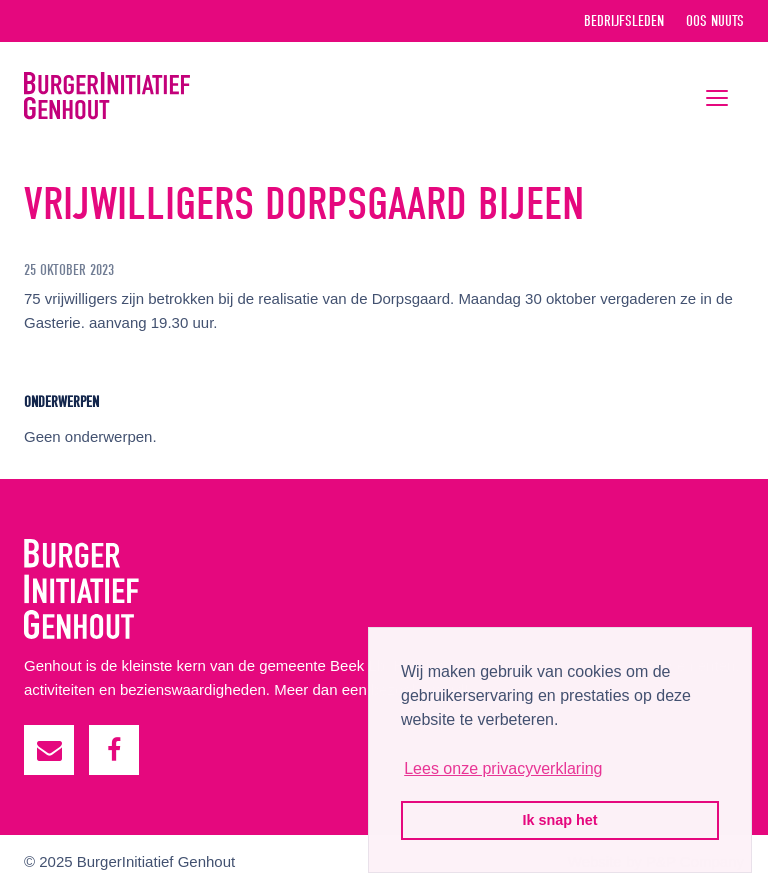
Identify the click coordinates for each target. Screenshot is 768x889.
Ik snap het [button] (559, 820)
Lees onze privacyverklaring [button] (503, 768)
